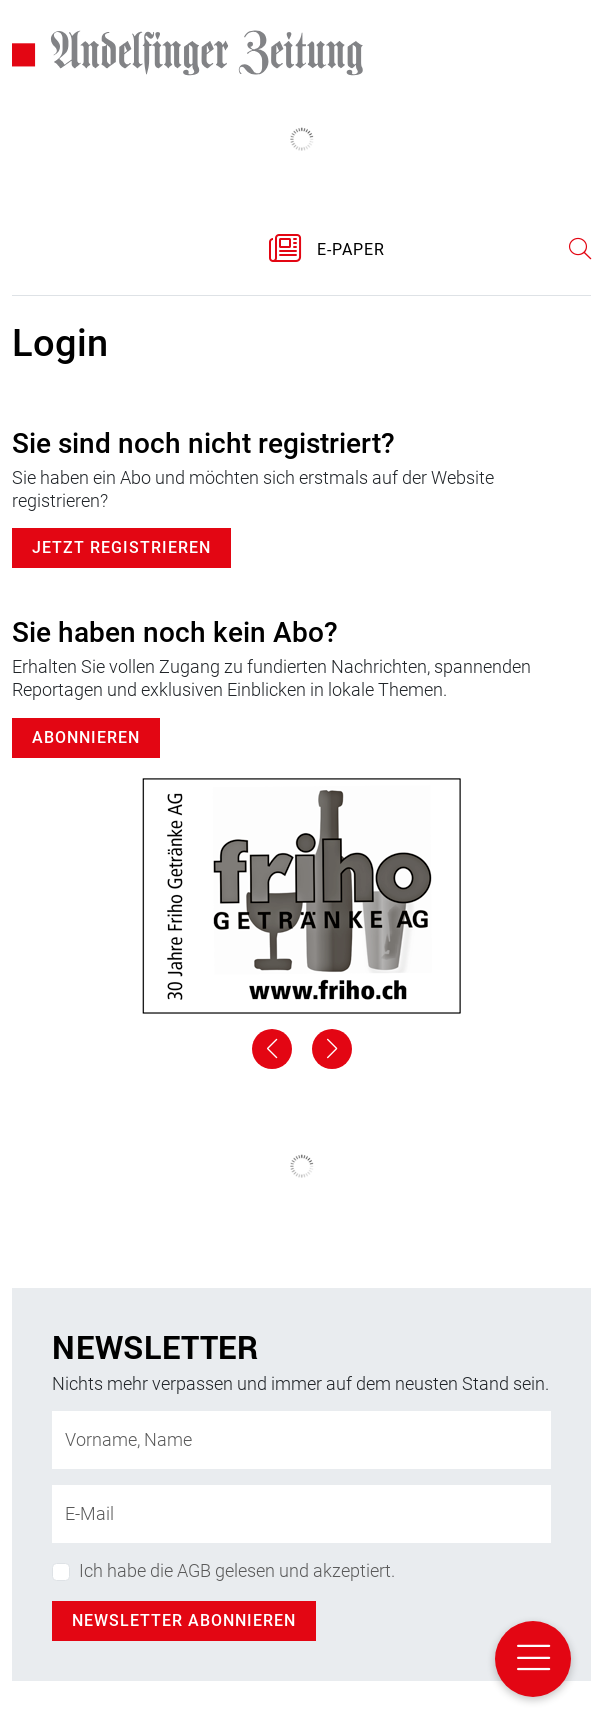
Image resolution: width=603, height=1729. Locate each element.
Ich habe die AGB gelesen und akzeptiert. (237, 1570)
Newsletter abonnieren (184, 1620)
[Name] (301, 1440)
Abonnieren (86, 737)
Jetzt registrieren (121, 547)
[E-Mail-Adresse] (301, 1514)
